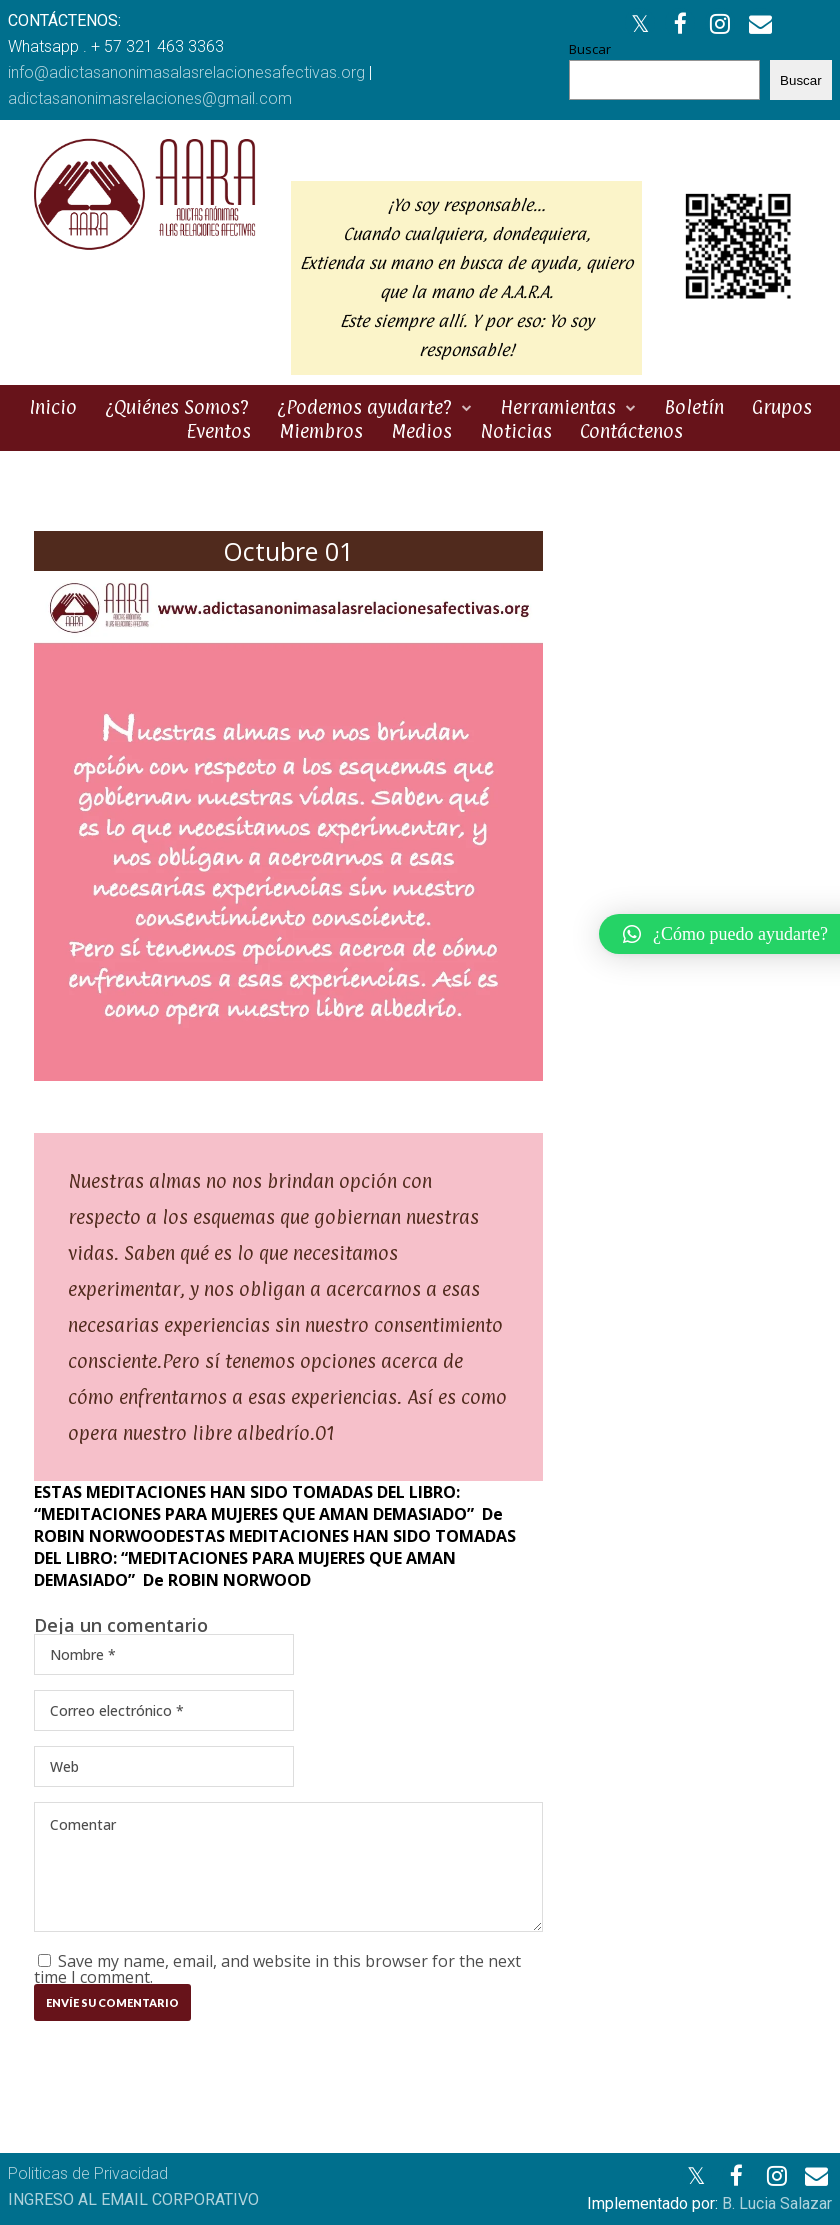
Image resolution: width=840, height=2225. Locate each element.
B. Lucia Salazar (777, 2203)
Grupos (782, 407)
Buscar (590, 49)
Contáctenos (631, 431)
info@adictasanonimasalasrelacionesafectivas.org (186, 72)
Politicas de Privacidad (88, 2173)
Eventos (218, 431)
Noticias (516, 431)
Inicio (53, 407)
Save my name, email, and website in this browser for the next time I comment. (277, 1969)
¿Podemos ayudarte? (364, 407)
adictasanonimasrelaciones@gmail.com (150, 98)
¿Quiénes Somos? (177, 407)
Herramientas (558, 407)
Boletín (694, 407)
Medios (421, 431)
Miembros (321, 431)
